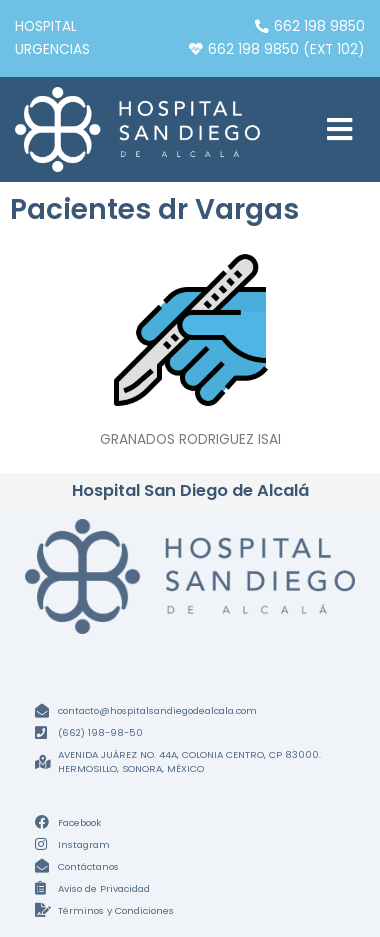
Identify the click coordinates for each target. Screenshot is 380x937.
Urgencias (52, 49)
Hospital (46, 26)
